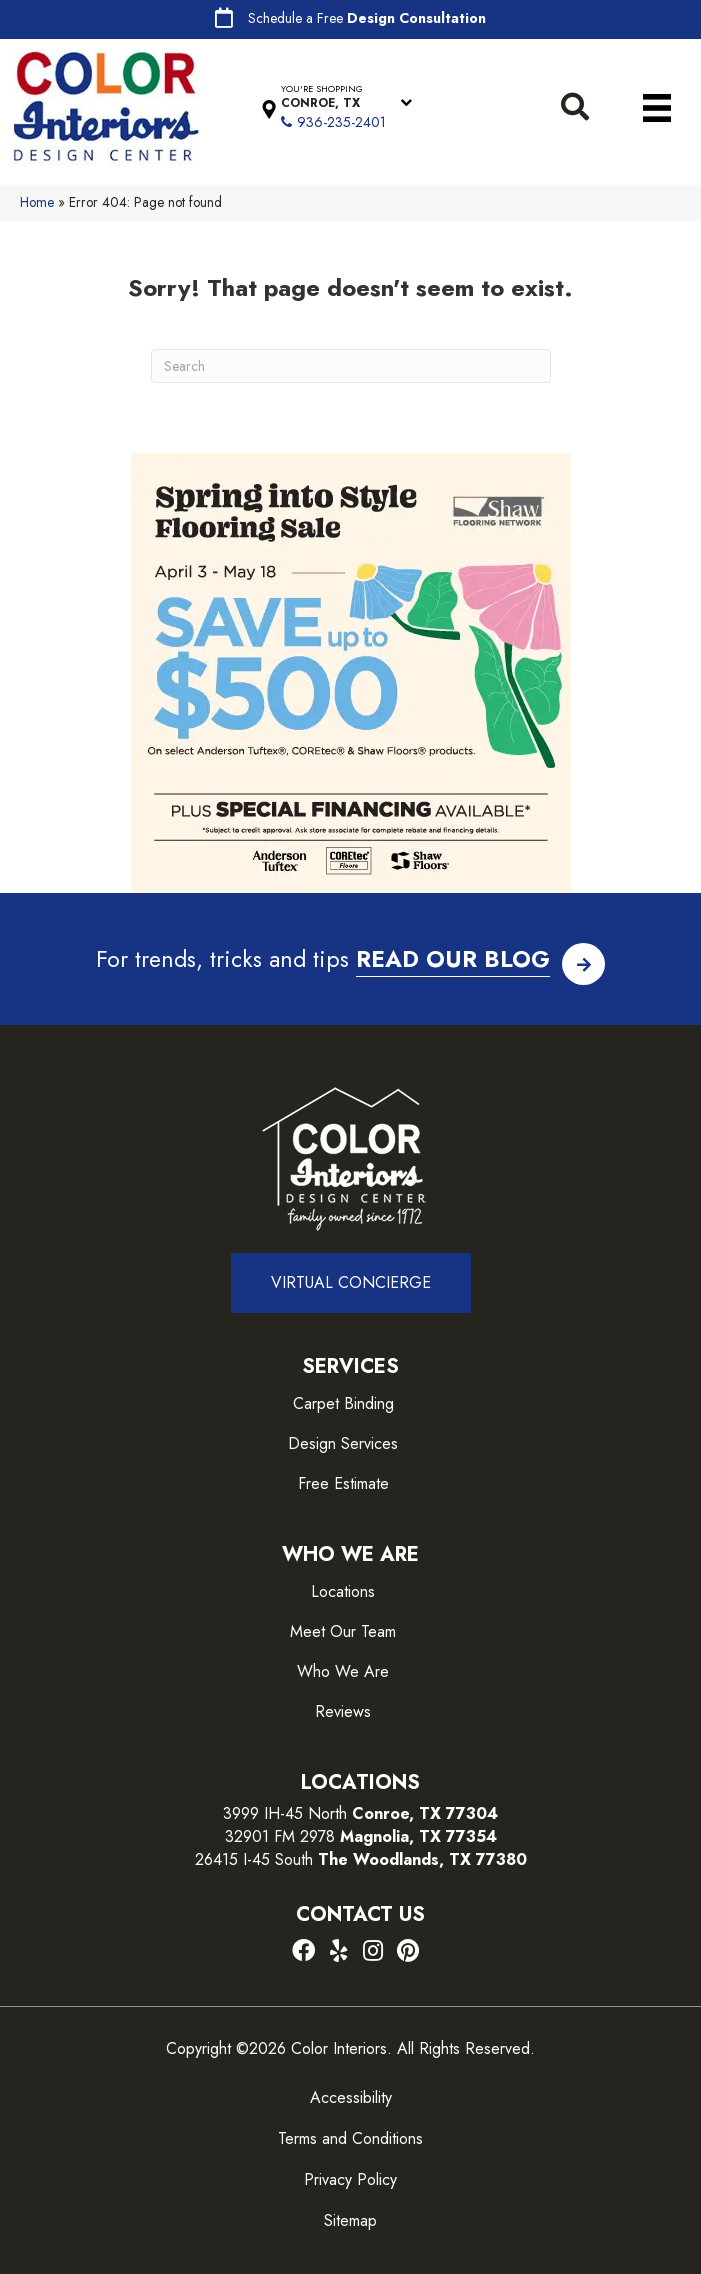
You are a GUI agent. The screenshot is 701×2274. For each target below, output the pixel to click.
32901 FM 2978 (361, 1836)
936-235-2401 (341, 122)
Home (37, 202)
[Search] (351, 366)
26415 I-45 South (361, 1859)
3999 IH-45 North (285, 1813)
